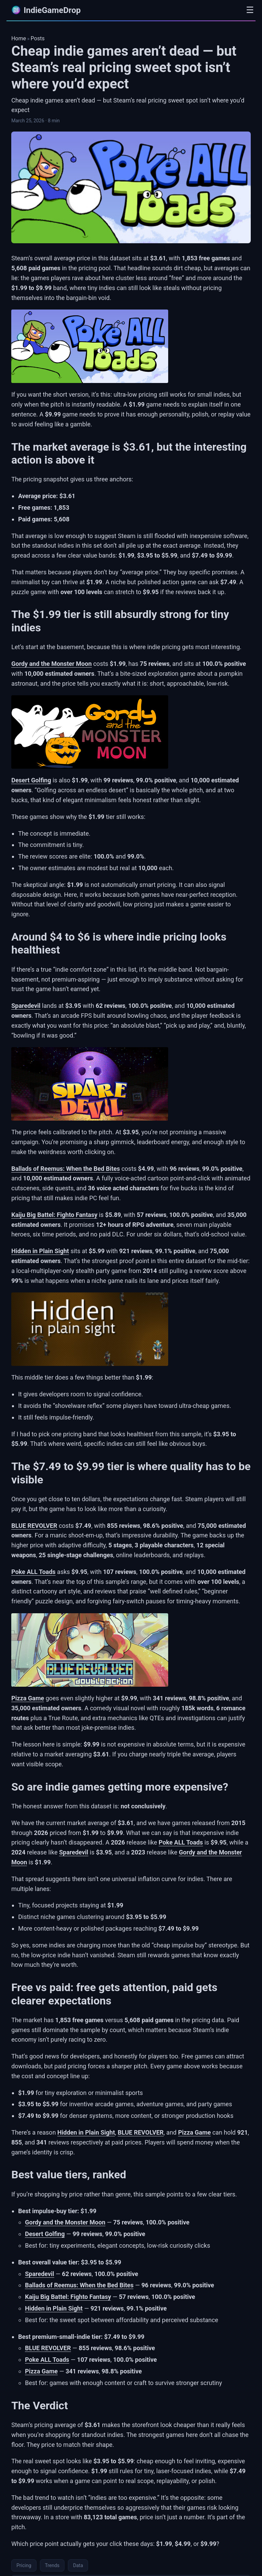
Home (18, 38)
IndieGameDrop (46, 10)
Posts (38, 38)
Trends (52, 2565)
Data (78, 2565)
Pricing (23, 2565)
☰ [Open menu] (250, 10)
